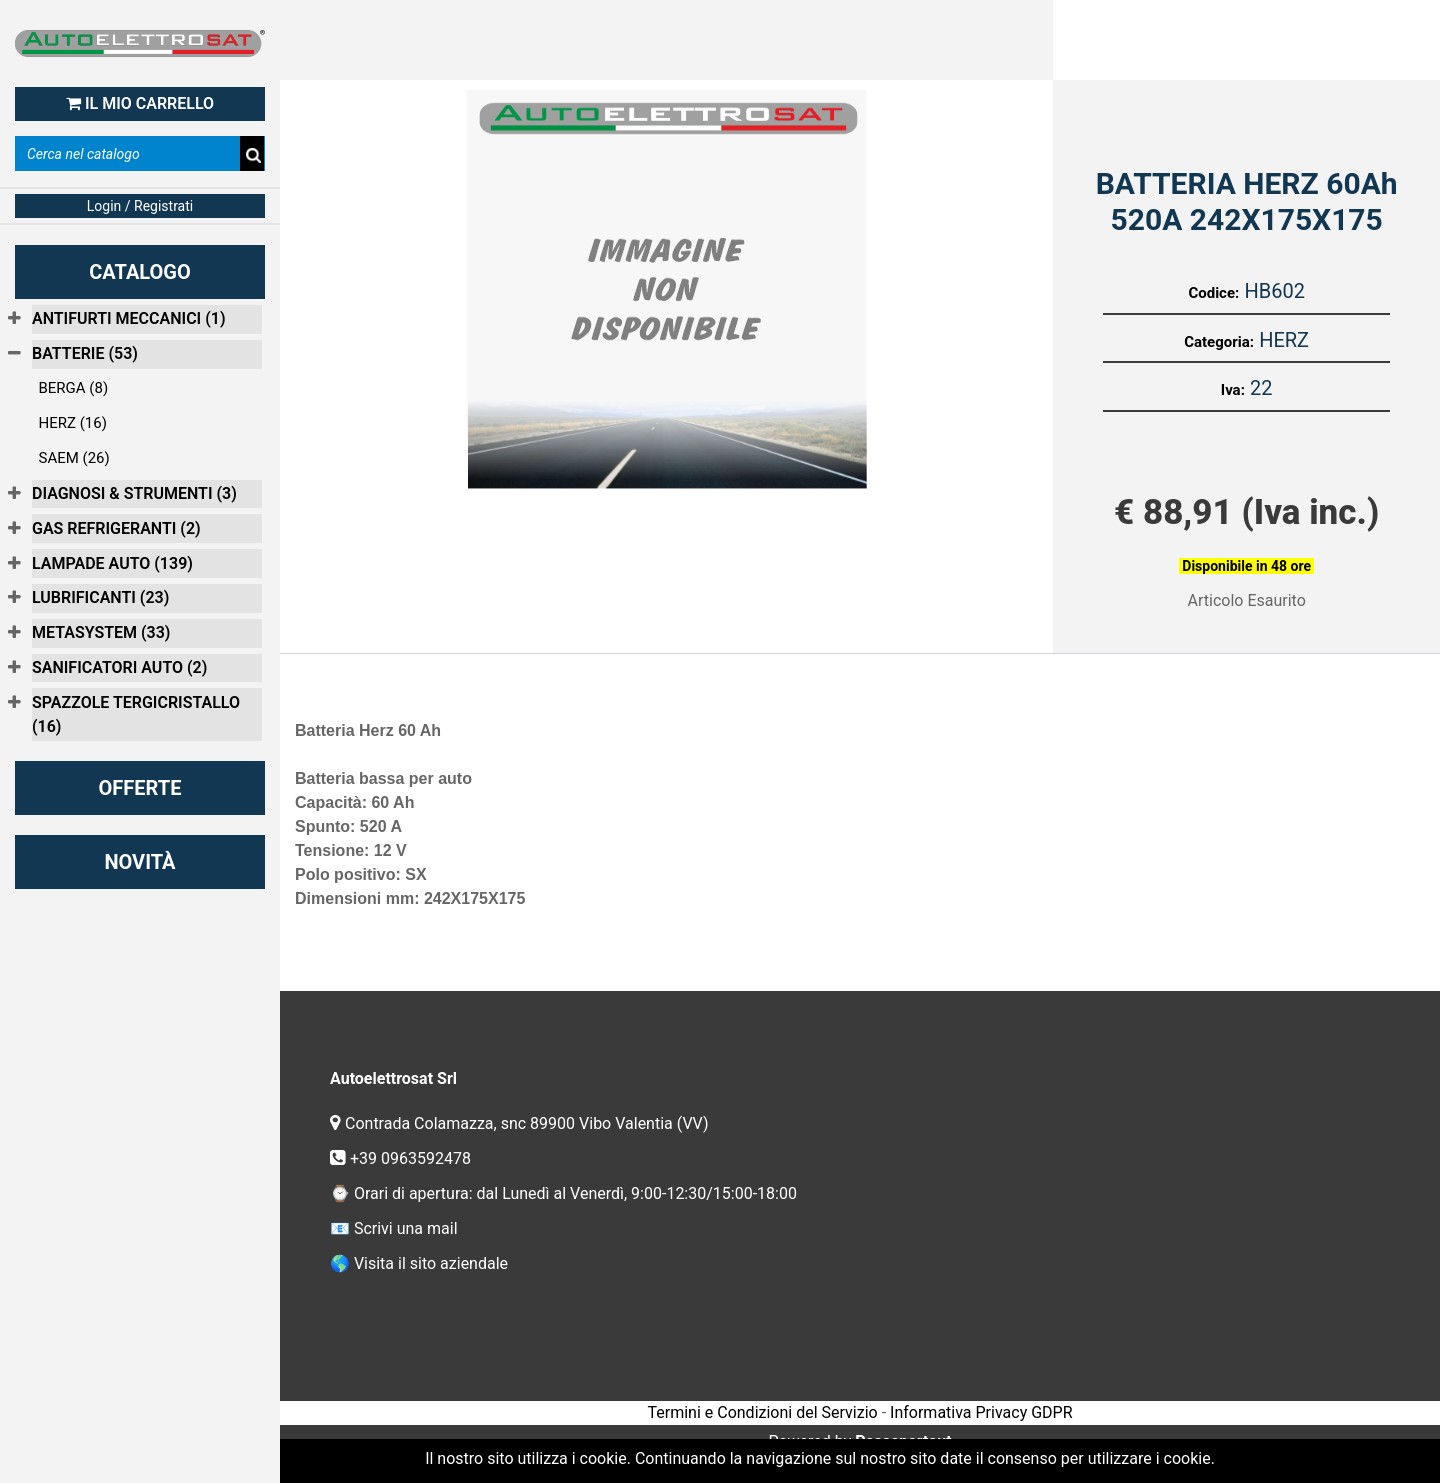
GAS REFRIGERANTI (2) (116, 528)
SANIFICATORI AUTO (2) (119, 667)
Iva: (1233, 390)
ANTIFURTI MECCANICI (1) (129, 318)
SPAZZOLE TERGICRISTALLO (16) (136, 714)
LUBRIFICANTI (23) (100, 597)
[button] (253, 155)
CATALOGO (140, 272)
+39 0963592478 (412, 1158)
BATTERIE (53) (85, 353)
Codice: (1213, 293)
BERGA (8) (74, 388)
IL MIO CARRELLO (140, 103)
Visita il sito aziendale (431, 1263)
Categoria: (1219, 342)
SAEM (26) (74, 458)
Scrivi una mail (406, 1228)
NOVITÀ (139, 862)
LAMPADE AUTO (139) (112, 563)
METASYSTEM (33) (101, 632)
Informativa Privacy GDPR (981, 1412)
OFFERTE (140, 788)
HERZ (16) (73, 423)
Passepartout (903, 1441)
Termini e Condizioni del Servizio (762, 1412)
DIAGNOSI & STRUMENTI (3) (134, 493)
